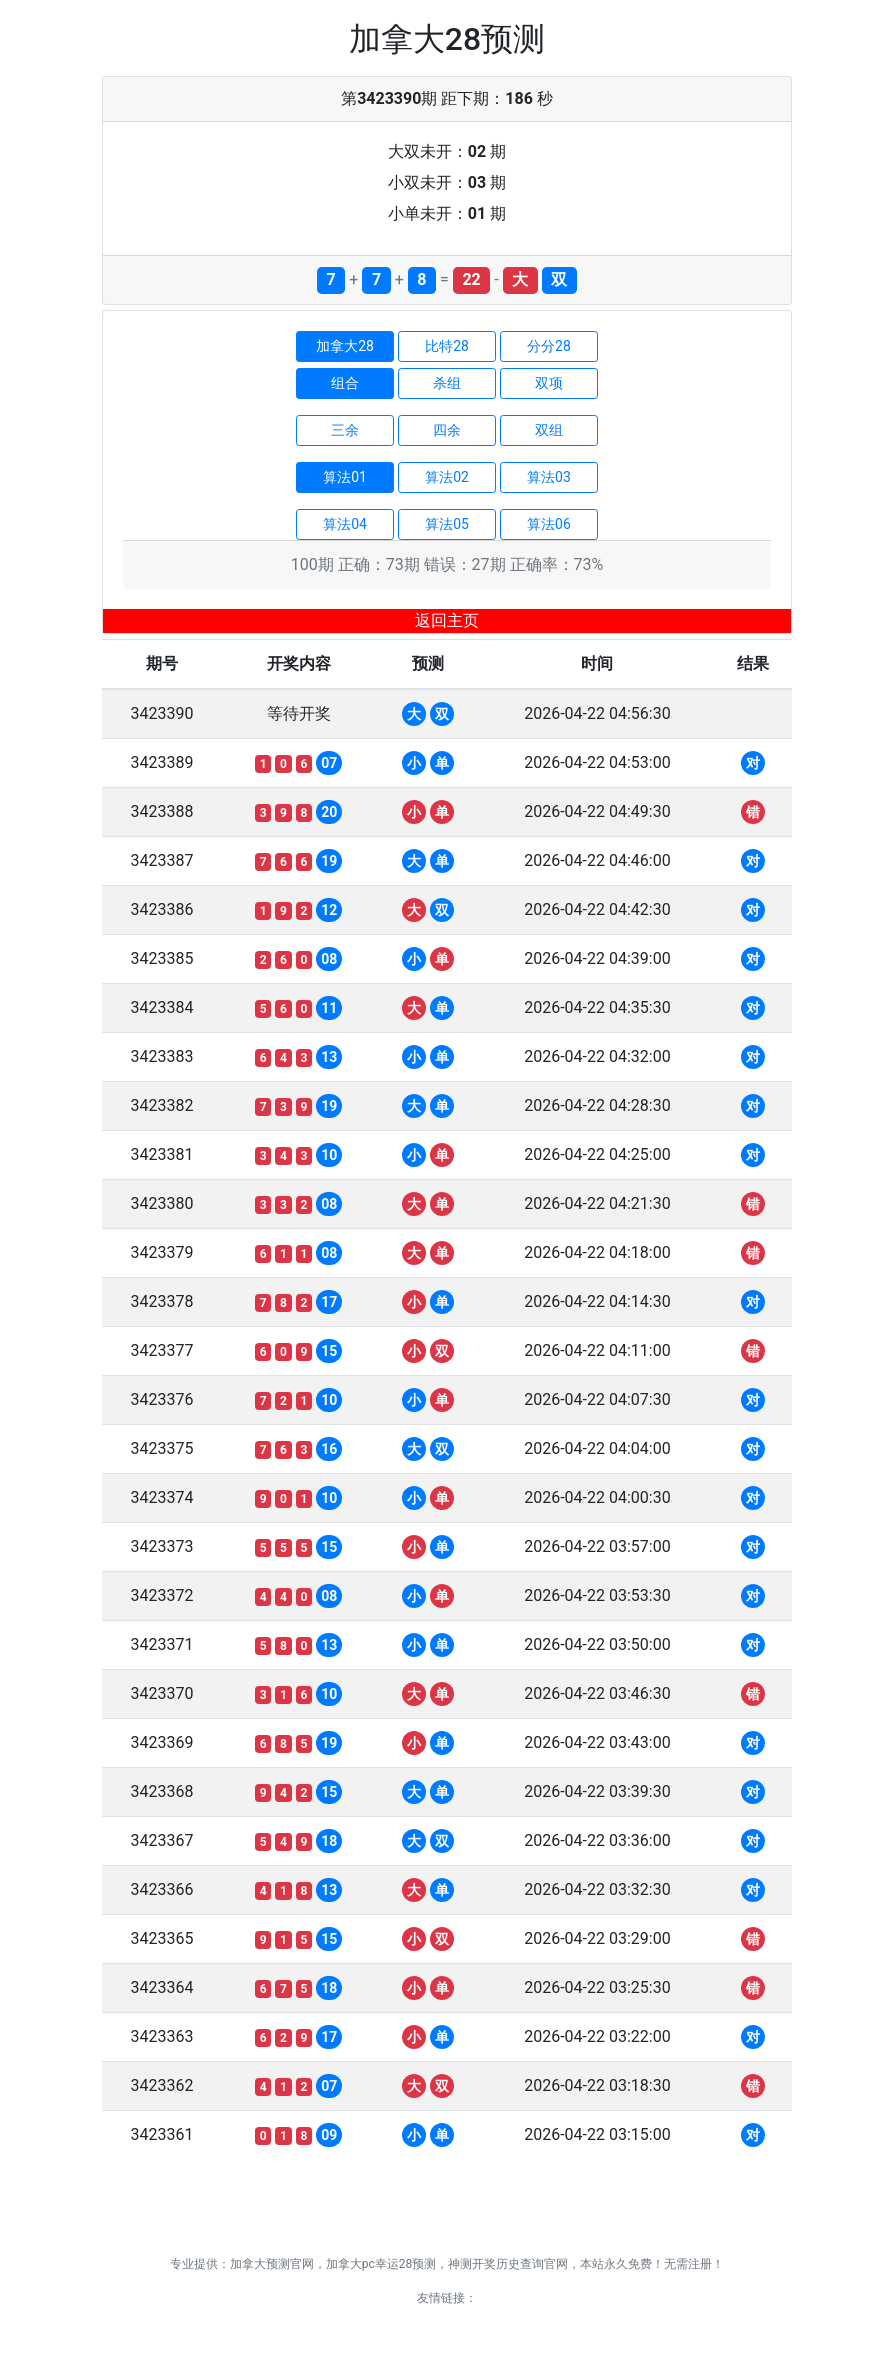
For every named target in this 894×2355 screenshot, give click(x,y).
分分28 (549, 346)
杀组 (447, 383)
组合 (345, 383)
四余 (447, 430)
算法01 (345, 477)
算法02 (447, 477)
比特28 (447, 346)
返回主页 (447, 620)
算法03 (549, 477)
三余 (345, 430)
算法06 (549, 524)
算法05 (447, 524)
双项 (549, 383)
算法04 (345, 524)
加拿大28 (345, 346)
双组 (549, 430)
